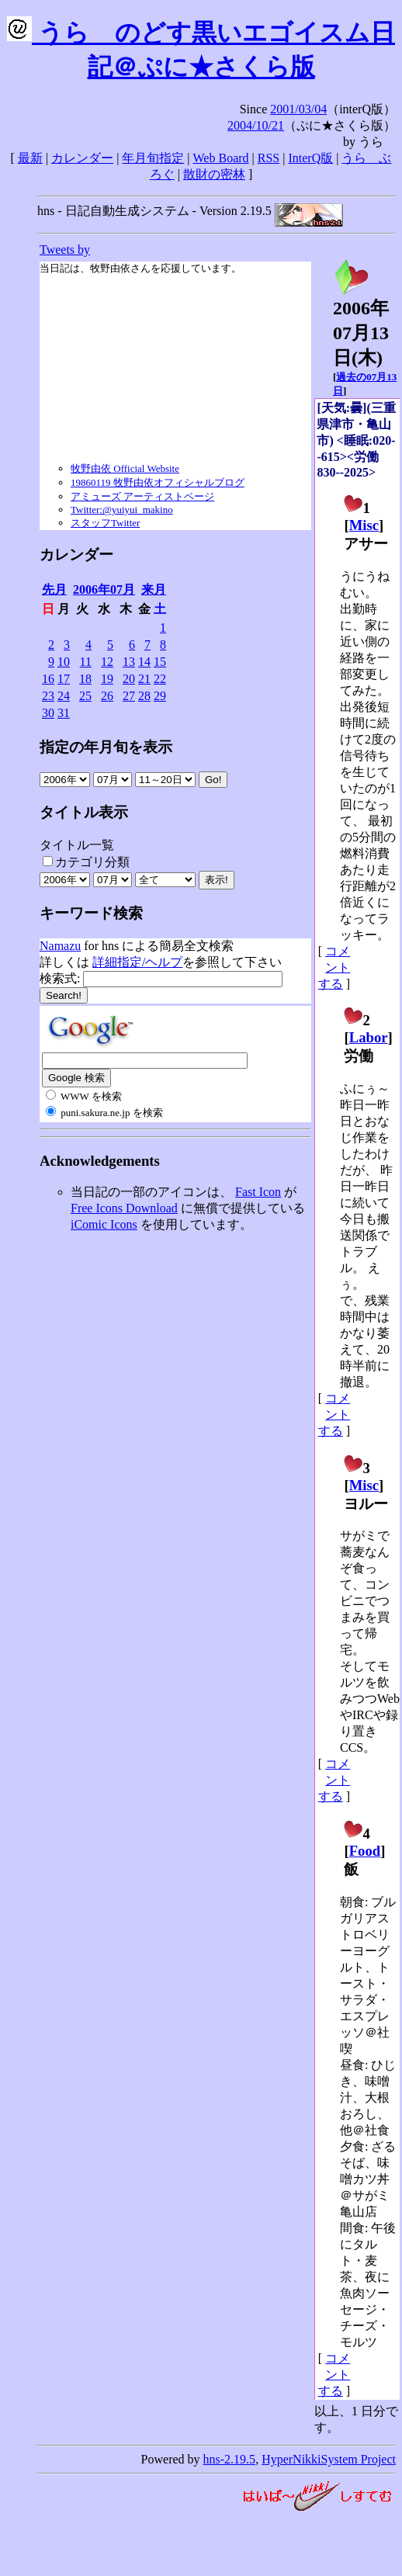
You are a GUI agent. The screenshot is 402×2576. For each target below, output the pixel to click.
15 (160, 661)
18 (85, 678)
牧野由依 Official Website (125, 468)
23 (48, 695)
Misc (364, 525)
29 (160, 695)
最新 (30, 158)
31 (63, 712)
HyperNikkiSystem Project (329, 2459)
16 (48, 678)
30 (48, 712)
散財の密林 (214, 174)
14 (144, 661)
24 (63, 695)
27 (129, 695)
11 (86, 661)
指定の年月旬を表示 (106, 747)
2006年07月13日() (361, 323)
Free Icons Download (124, 1208)
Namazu (60, 945)
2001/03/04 (298, 109)
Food (365, 1851)
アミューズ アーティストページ (142, 496)
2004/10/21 (255, 125)
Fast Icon (258, 1191)
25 (85, 695)
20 (129, 678)
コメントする (334, 967)
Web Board (221, 158)
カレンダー (82, 158)
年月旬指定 (153, 158)
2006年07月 (104, 589)
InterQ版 (310, 158)
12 (107, 661)
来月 (153, 589)
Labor (368, 1037)
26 (107, 695)
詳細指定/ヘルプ (137, 962)
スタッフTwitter (105, 523)
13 (129, 661)
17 (63, 678)
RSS (268, 158)
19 (107, 678)
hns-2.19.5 (229, 2459)
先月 (54, 589)
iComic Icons (104, 1224)
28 (144, 695)
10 (63, 661)
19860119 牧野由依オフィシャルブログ (157, 482)
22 (160, 678)
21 (144, 678)
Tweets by (65, 249)
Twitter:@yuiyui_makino (122, 509)
